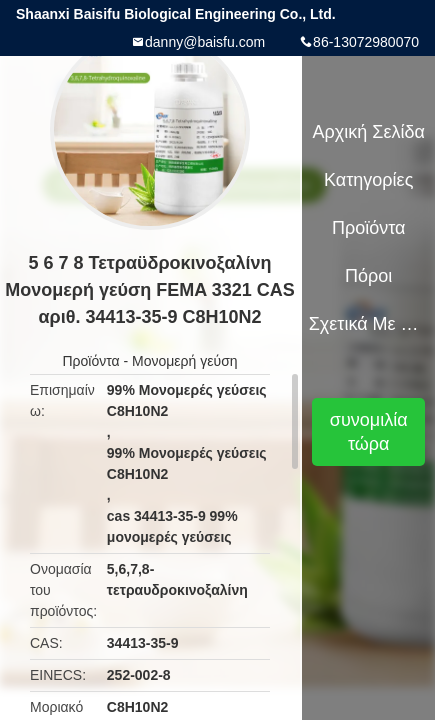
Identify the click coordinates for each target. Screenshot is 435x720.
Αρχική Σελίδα (369, 132)
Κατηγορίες (368, 180)
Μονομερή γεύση (185, 361)
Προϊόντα (90, 361)
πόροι (368, 276)
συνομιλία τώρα (369, 432)
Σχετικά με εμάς (369, 324)
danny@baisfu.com (205, 42)
